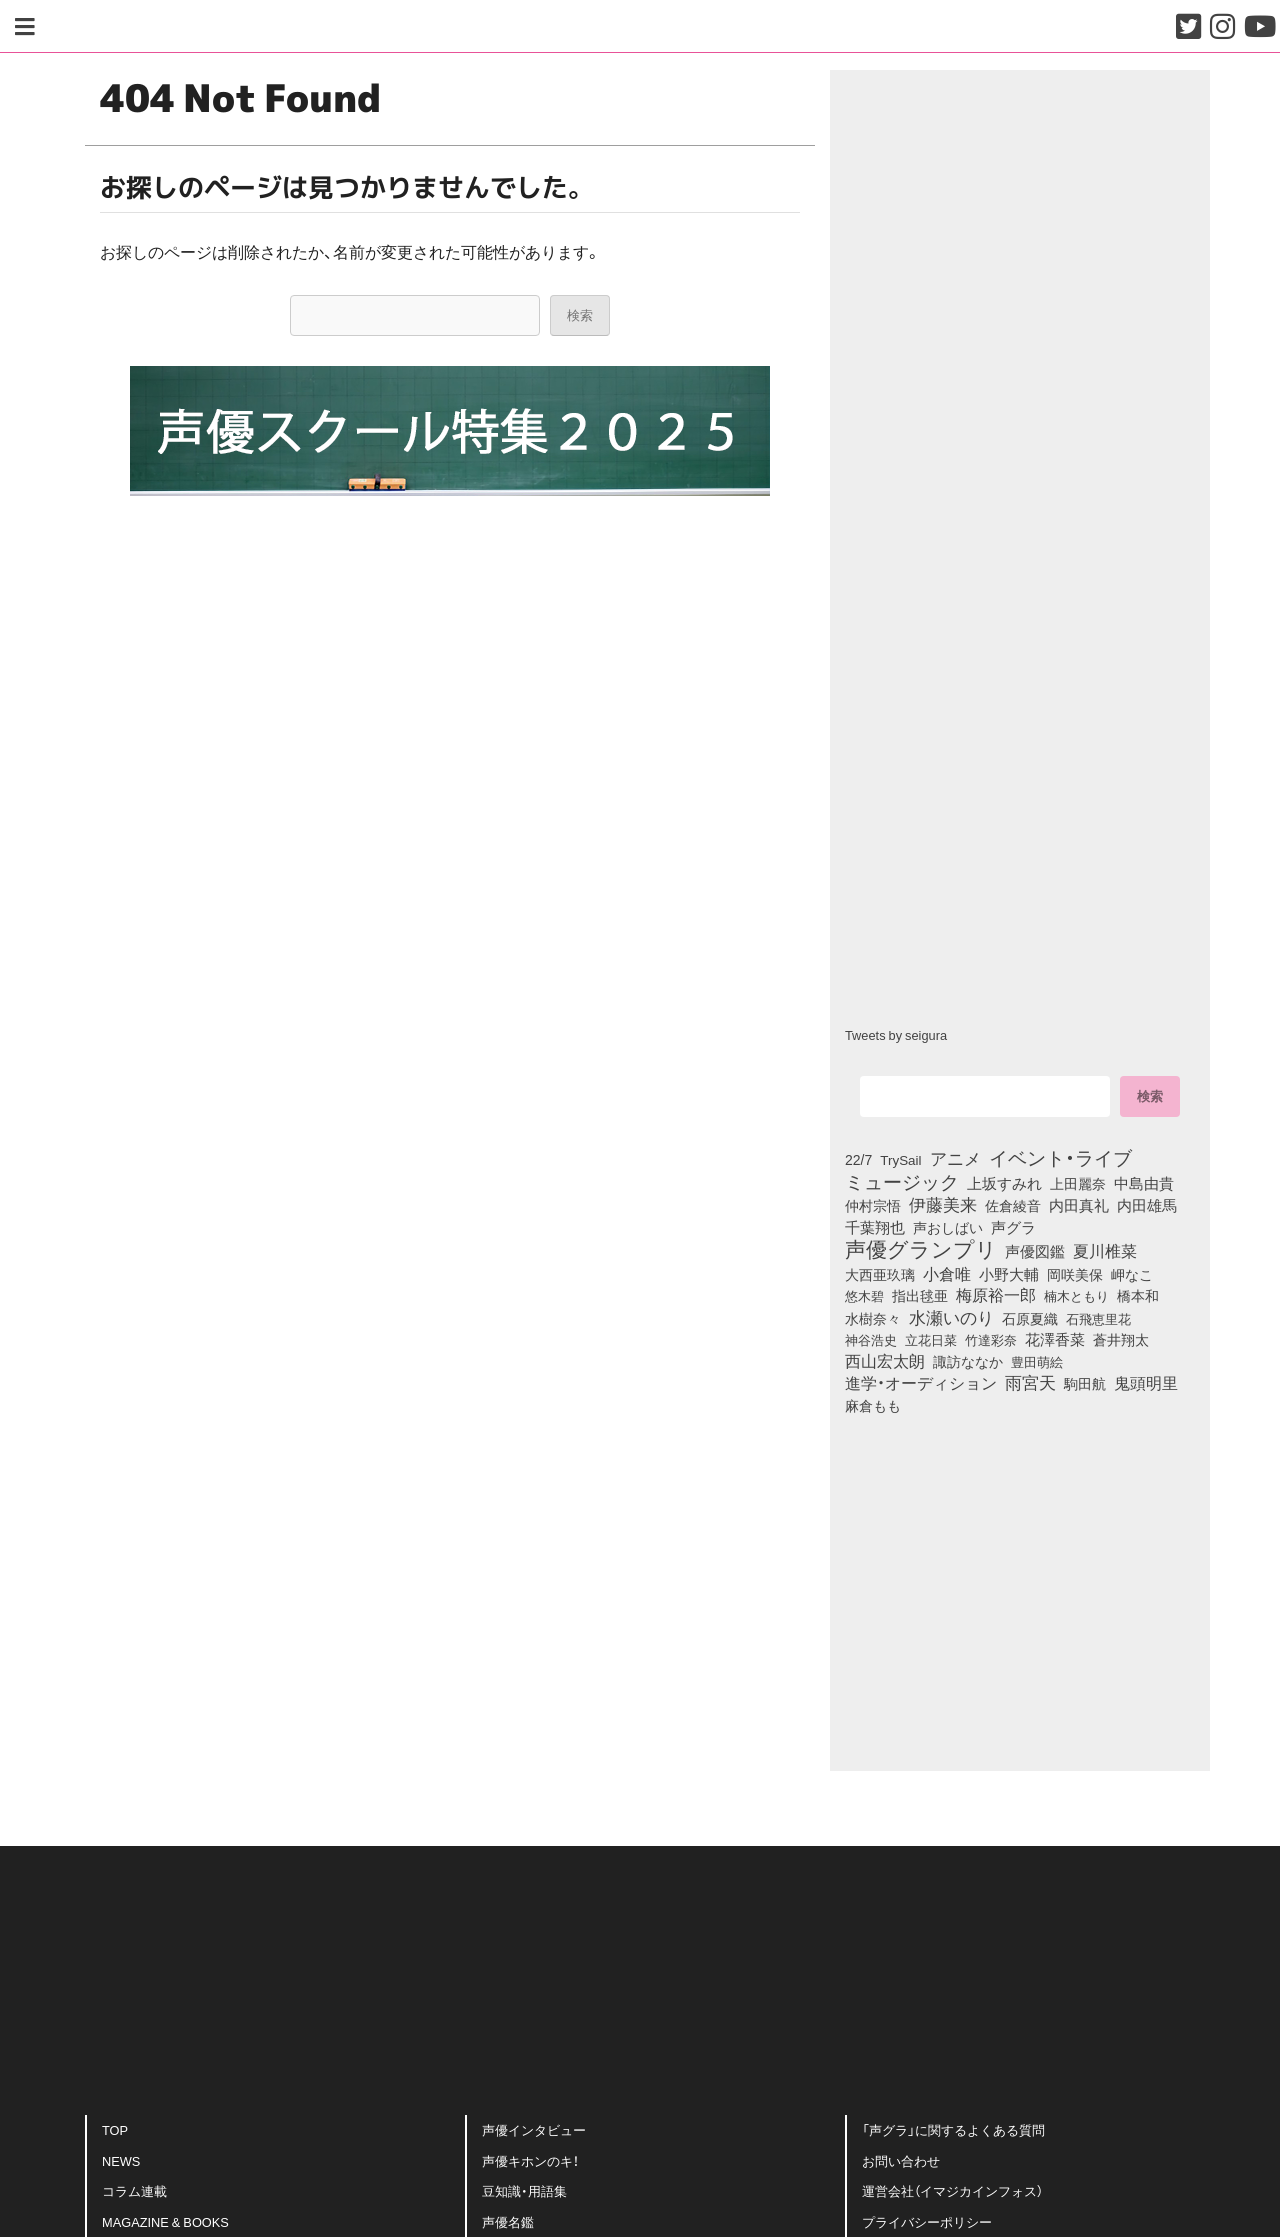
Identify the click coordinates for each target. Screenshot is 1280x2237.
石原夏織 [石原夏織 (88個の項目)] (1030, 1318)
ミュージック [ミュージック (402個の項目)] (902, 1181)
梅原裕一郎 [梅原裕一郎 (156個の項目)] (996, 1295)
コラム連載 (134, 2190)
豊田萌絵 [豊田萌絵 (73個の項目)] (1037, 1361)
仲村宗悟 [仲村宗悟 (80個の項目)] (873, 1205)
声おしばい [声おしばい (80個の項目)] (948, 1227)
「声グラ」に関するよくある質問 (953, 2129)
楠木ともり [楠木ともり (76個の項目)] (1076, 1295)
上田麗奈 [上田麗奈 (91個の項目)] (1078, 1183)
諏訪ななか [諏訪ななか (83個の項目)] (968, 1361)
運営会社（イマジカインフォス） (952, 2190)
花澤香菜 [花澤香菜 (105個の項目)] (1055, 1339)
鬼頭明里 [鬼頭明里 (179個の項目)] (1146, 1382)
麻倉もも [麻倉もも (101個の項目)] (873, 1405)
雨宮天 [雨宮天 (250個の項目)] (1030, 1382)
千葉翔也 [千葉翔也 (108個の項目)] (875, 1227)
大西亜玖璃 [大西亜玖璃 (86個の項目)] (880, 1274)
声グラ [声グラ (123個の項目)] (1013, 1227)
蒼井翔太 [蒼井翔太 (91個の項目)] (1121, 1339)
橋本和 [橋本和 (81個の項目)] (1138, 1295)
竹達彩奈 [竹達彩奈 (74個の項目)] (991, 1339)
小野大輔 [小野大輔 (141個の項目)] (1009, 1274)
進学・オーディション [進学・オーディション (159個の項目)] (921, 1383)
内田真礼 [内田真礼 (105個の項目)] (1079, 1205)
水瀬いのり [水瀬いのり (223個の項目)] (951, 1317)
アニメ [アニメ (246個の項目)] (955, 1158)
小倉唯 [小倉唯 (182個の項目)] (947, 1273)
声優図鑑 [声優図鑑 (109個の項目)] (1035, 1251)
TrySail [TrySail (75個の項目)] (900, 1159)
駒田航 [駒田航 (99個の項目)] (1085, 1383)
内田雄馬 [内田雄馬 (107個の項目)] (1147, 1205)
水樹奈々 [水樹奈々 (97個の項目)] (873, 1318)
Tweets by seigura (896, 1034)
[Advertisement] (450, 1456)
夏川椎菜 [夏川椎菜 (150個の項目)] (1105, 1251)
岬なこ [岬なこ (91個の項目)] (1132, 1274)
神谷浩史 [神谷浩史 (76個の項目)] (871, 1339)
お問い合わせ (901, 2160)
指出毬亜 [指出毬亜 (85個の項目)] (920, 1295)
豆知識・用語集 (524, 2190)
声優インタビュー (534, 2129)
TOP (115, 2129)
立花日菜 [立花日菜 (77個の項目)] (931, 1339)
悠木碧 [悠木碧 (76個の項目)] (864, 1295)
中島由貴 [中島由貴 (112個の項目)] (1144, 1183)
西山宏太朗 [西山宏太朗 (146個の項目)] (885, 1361)
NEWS (121, 2160)
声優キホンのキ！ (530, 2160)
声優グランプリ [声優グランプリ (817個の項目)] (921, 1248)
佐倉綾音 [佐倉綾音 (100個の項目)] (1013, 1205)
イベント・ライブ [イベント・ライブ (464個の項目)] (1060, 1157)
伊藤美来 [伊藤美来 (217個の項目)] (943, 1204)
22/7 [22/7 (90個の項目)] (858, 1159)
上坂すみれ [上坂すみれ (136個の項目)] (1004, 1183)
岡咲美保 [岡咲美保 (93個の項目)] (1075, 1275)
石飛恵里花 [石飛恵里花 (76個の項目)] (1098, 1318)
